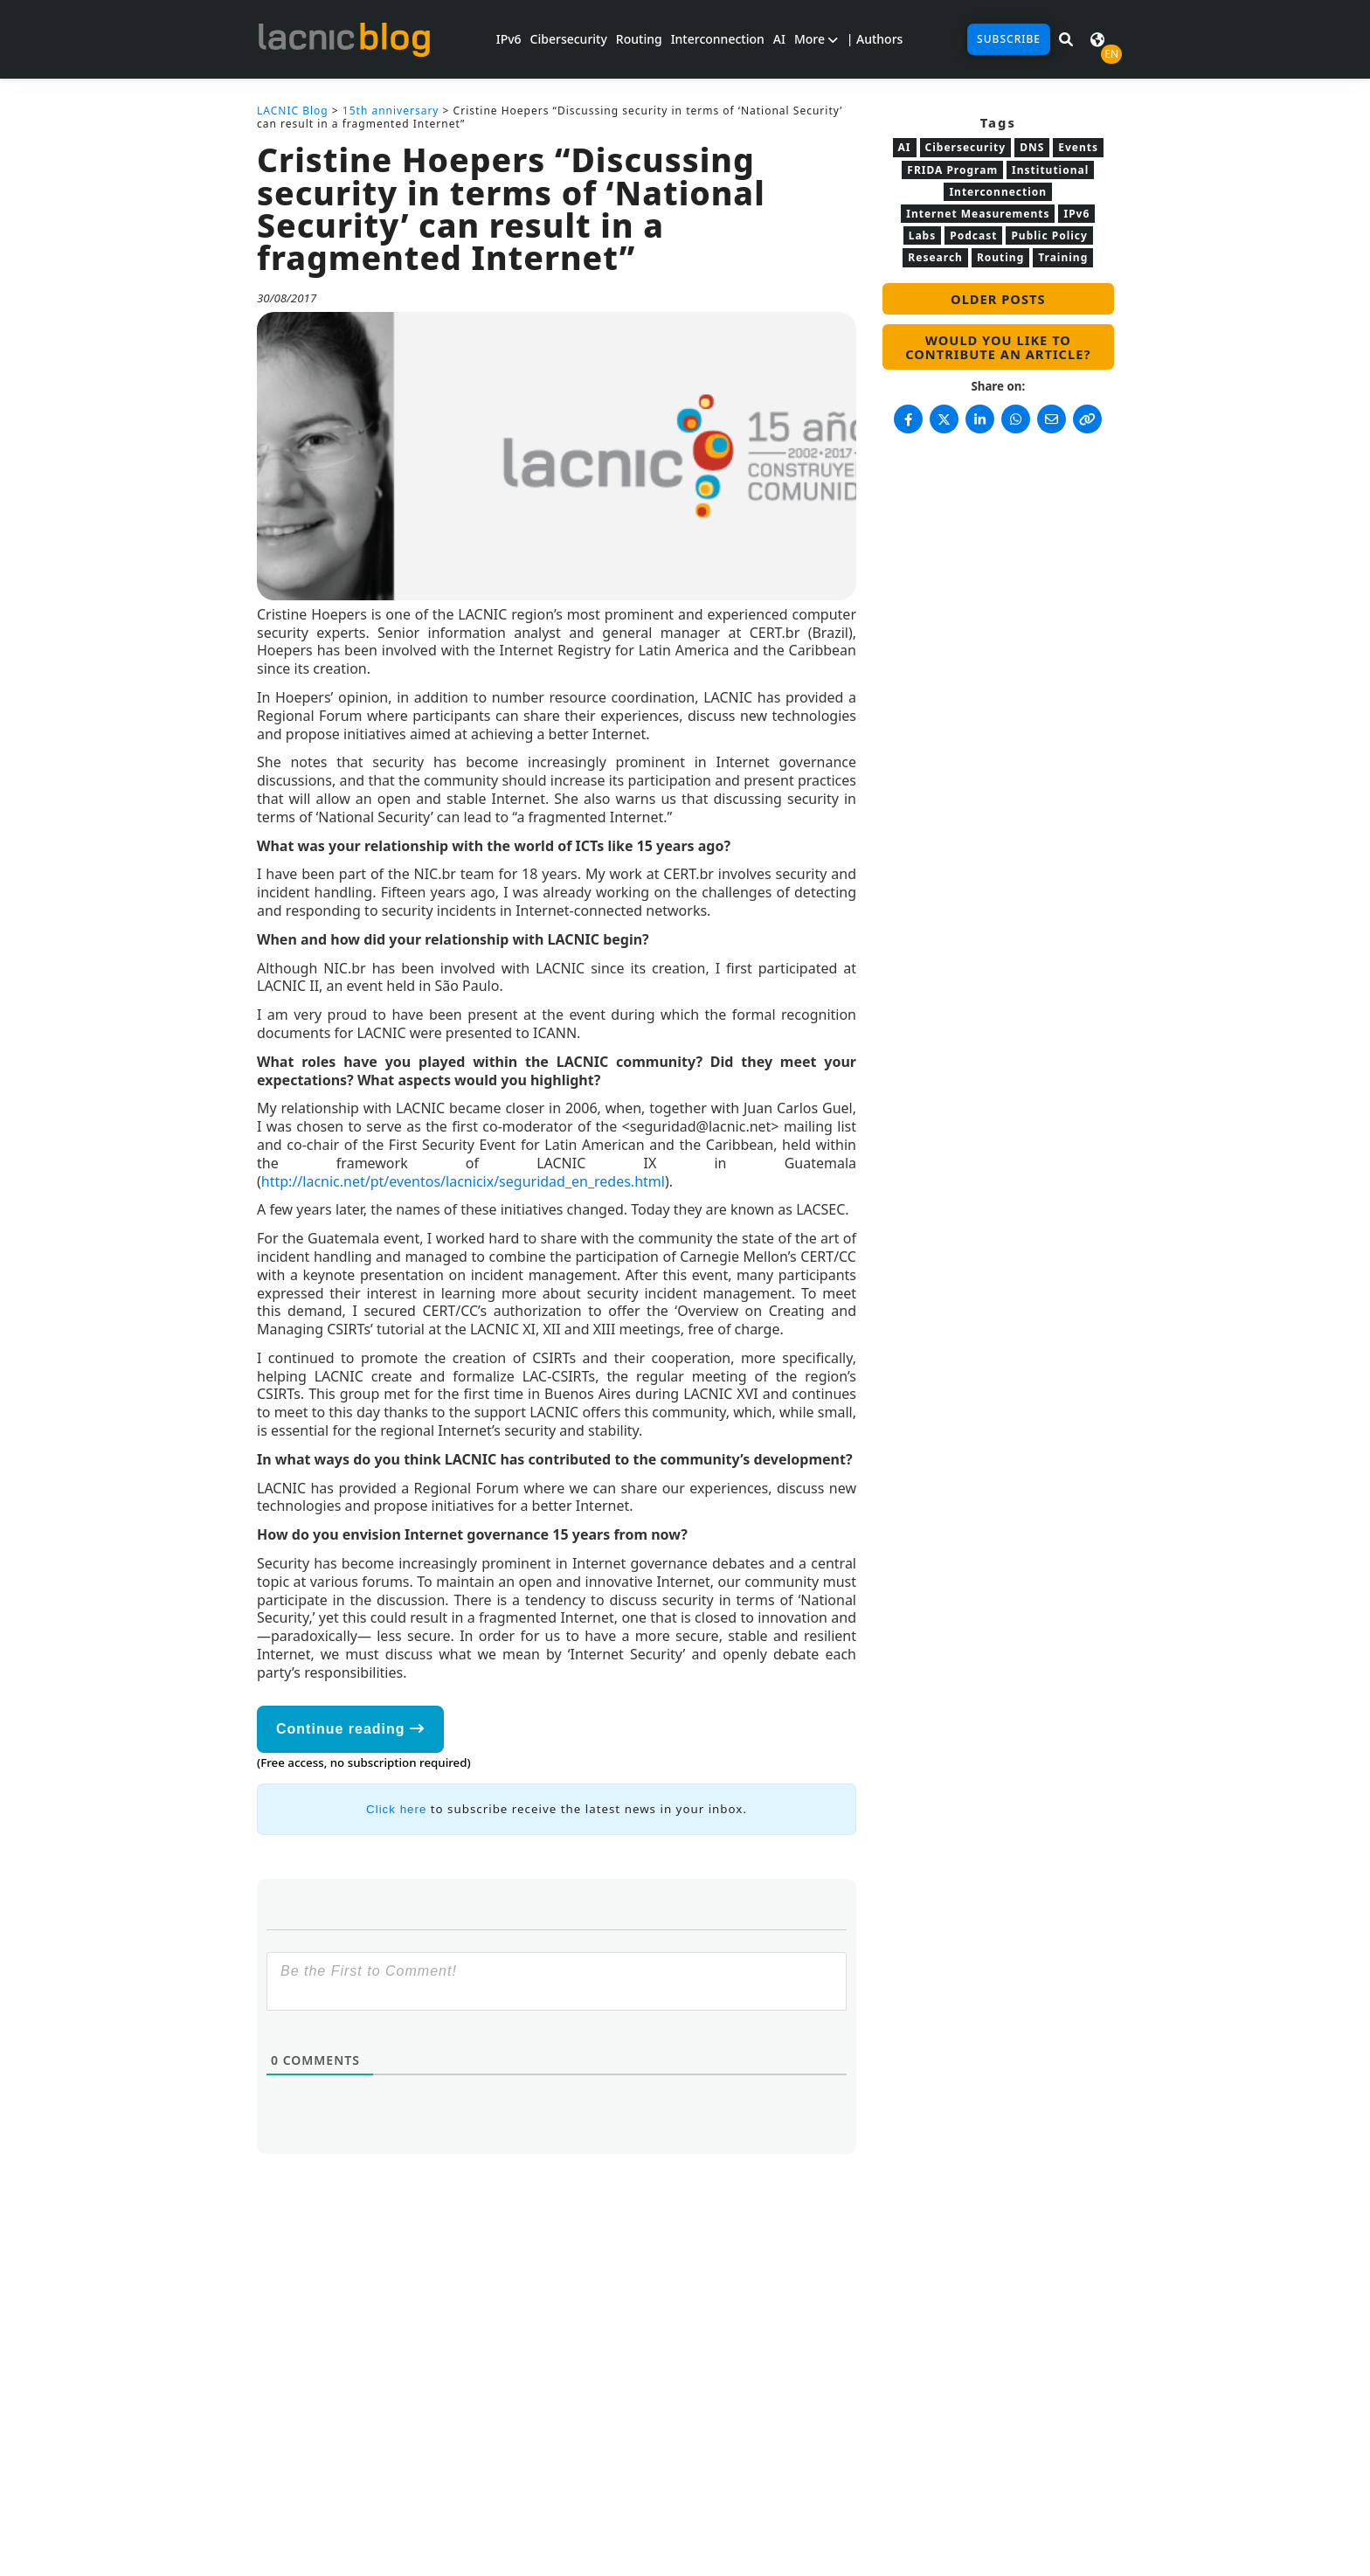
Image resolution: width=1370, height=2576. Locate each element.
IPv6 (509, 39)
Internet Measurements (977, 213)
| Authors (875, 39)
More (816, 39)
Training (1063, 257)
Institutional (1050, 170)
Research (935, 257)
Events (1078, 147)
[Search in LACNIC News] (1066, 39)
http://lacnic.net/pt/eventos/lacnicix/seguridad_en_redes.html (463, 1181)
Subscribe (1009, 38)
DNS (1032, 147)
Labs (923, 235)
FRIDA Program (952, 170)
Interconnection (718, 39)
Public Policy (1049, 235)
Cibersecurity (568, 39)
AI (779, 39)
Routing (639, 39)
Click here (396, 1809)
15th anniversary (390, 110)
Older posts (998, 299)
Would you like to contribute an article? (997, 347)
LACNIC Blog (293, 110)
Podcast (973, 235)
